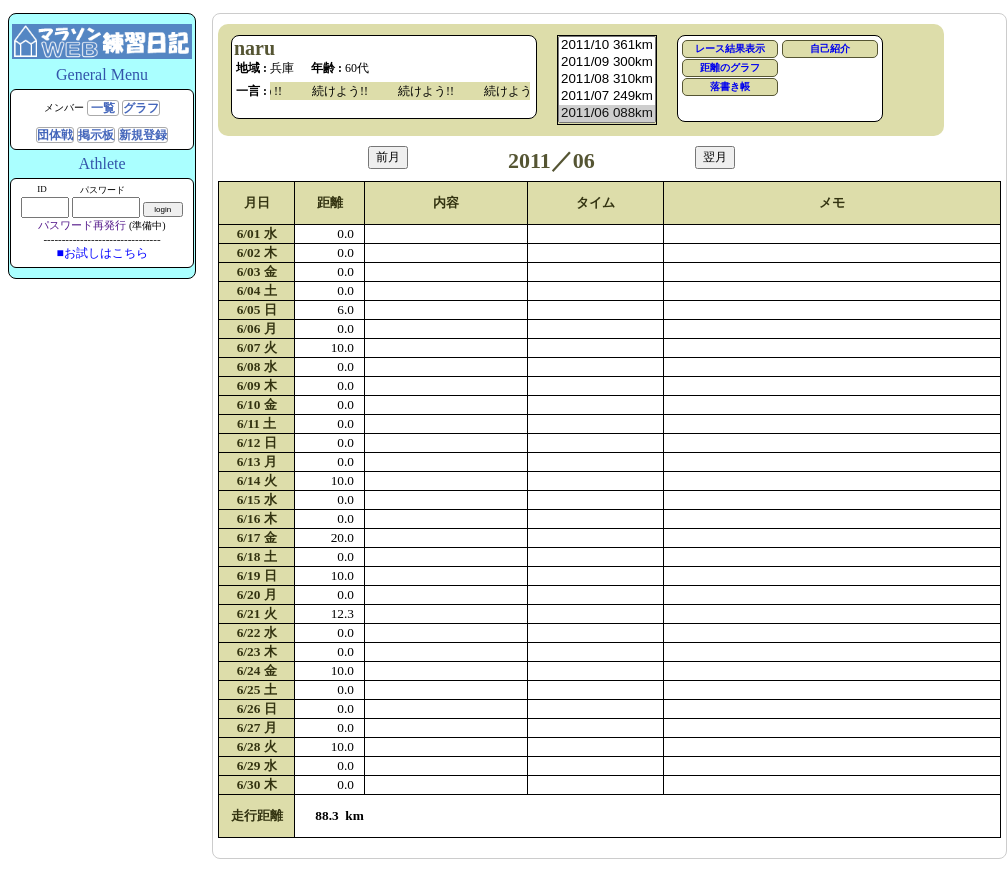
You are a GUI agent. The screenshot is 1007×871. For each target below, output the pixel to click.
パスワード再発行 (82, 225)
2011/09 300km (607, 62)
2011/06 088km (607, 113)
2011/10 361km (607, 45)
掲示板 (96, 135)
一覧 (103, 108)
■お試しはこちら (101, 253)
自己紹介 (830, 48)
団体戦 (55, 135)
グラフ (141, 108)
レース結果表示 (730, 48)
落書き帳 (730, 86)
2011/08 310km (607, 79)
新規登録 (143, 135)
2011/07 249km (607, 96)
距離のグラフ (730, 67)
